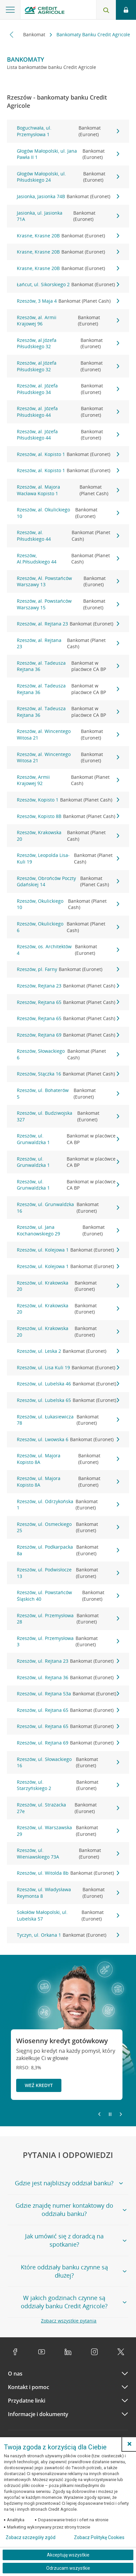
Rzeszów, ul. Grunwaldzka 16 (68, 1207)
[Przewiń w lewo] (11, 34)
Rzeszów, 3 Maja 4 (68, 301)
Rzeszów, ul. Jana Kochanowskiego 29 (68, 1230)
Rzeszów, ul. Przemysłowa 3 (68, 1641)
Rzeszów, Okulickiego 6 (68, 927)
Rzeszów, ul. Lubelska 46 (68, 1383)
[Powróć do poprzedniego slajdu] (99, 2113)
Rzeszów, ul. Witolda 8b (68, 1873)
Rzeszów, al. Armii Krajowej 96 (68, 320)
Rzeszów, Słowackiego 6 (68, 1054)
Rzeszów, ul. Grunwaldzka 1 (68, 1139)
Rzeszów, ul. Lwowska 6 (68, 1439)
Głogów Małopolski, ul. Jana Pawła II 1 (68, 154)
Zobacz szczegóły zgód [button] (30, 2537)
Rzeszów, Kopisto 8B (68, 816)
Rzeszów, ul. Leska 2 (68, 1351)
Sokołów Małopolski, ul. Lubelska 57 (68, 1915)
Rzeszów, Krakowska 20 (68, 835)
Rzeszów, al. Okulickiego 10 (68, 512)
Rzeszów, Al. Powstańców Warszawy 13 (68, 581)
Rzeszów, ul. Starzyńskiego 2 (68, 1785)
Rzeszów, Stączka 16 (68, 1074)
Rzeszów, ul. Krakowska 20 (68, 1286)
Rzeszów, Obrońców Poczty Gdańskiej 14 (68, 881)
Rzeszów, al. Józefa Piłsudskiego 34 (68, 388)
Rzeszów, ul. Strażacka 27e (68, 1808)
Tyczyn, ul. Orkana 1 (68, 1935)
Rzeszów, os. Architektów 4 (68, 949)
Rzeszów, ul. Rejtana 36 (68, 1677)
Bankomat (35, 34)
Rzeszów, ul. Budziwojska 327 (68, 1116)
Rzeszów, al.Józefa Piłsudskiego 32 (68, 343)
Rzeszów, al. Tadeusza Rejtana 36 (68, 666)
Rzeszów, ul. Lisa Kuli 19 (68, 1367)
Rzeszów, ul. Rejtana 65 (68, 1710)
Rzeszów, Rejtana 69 (68, 1035)
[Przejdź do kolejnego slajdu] (121, 2114)
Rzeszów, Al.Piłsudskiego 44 (68, 558)
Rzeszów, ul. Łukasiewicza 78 (68, 1419)
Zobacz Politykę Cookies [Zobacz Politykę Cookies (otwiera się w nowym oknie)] (99, 2537)
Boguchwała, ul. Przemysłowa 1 (68, 131)
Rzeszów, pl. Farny (68, 969)
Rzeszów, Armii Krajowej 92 (68, 780)
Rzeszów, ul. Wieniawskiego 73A (68, 1853)
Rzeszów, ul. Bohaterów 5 (68, 1093)
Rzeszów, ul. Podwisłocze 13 (68, 1572)
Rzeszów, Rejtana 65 (68, 1002)
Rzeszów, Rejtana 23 (68, 986)
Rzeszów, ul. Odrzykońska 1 (68, 1504)
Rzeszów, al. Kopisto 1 (68, 454)
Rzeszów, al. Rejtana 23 (68, 624)
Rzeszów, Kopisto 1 (68, 800)
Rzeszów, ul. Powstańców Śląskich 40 (68, 1595)
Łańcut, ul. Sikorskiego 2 (68, 284)
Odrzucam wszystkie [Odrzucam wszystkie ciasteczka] (68, 2568)
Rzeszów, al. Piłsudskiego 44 (68, 535)
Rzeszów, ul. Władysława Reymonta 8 (68, 1892)
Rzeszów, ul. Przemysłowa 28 (68, 1618)
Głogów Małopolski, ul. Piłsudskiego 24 (68, 176)
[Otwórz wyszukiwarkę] (106, 10)
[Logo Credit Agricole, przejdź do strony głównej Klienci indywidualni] (44, 11)
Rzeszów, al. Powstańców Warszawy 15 (68, 604)
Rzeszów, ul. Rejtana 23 (68, 1661)
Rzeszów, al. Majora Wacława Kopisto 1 (68, 490)
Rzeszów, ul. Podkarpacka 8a (68, 1550)
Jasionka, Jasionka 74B (68, 196)
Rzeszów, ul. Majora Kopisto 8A (68, 1458)
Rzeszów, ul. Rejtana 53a (68, 1693)
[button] (129, 2443)
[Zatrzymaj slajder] (110, 2114)
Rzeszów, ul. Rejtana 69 (68, 1743)
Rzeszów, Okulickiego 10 (68, 904)
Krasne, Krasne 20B (68, 235)
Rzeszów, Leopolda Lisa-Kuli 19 (68, 858)
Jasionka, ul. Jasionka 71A (68, 216)
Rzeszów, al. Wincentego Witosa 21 (68, 734)
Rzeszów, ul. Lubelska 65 (68, 1400)
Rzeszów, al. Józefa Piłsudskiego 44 (68, 411)
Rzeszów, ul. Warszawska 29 (68, 1830)
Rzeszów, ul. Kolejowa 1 (68, 1250)
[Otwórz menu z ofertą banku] (10, 10)
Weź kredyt (39, 2085)
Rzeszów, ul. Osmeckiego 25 (68, 1527)
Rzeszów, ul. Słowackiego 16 (68, 1762)
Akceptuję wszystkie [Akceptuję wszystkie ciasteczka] (68, 2555)
